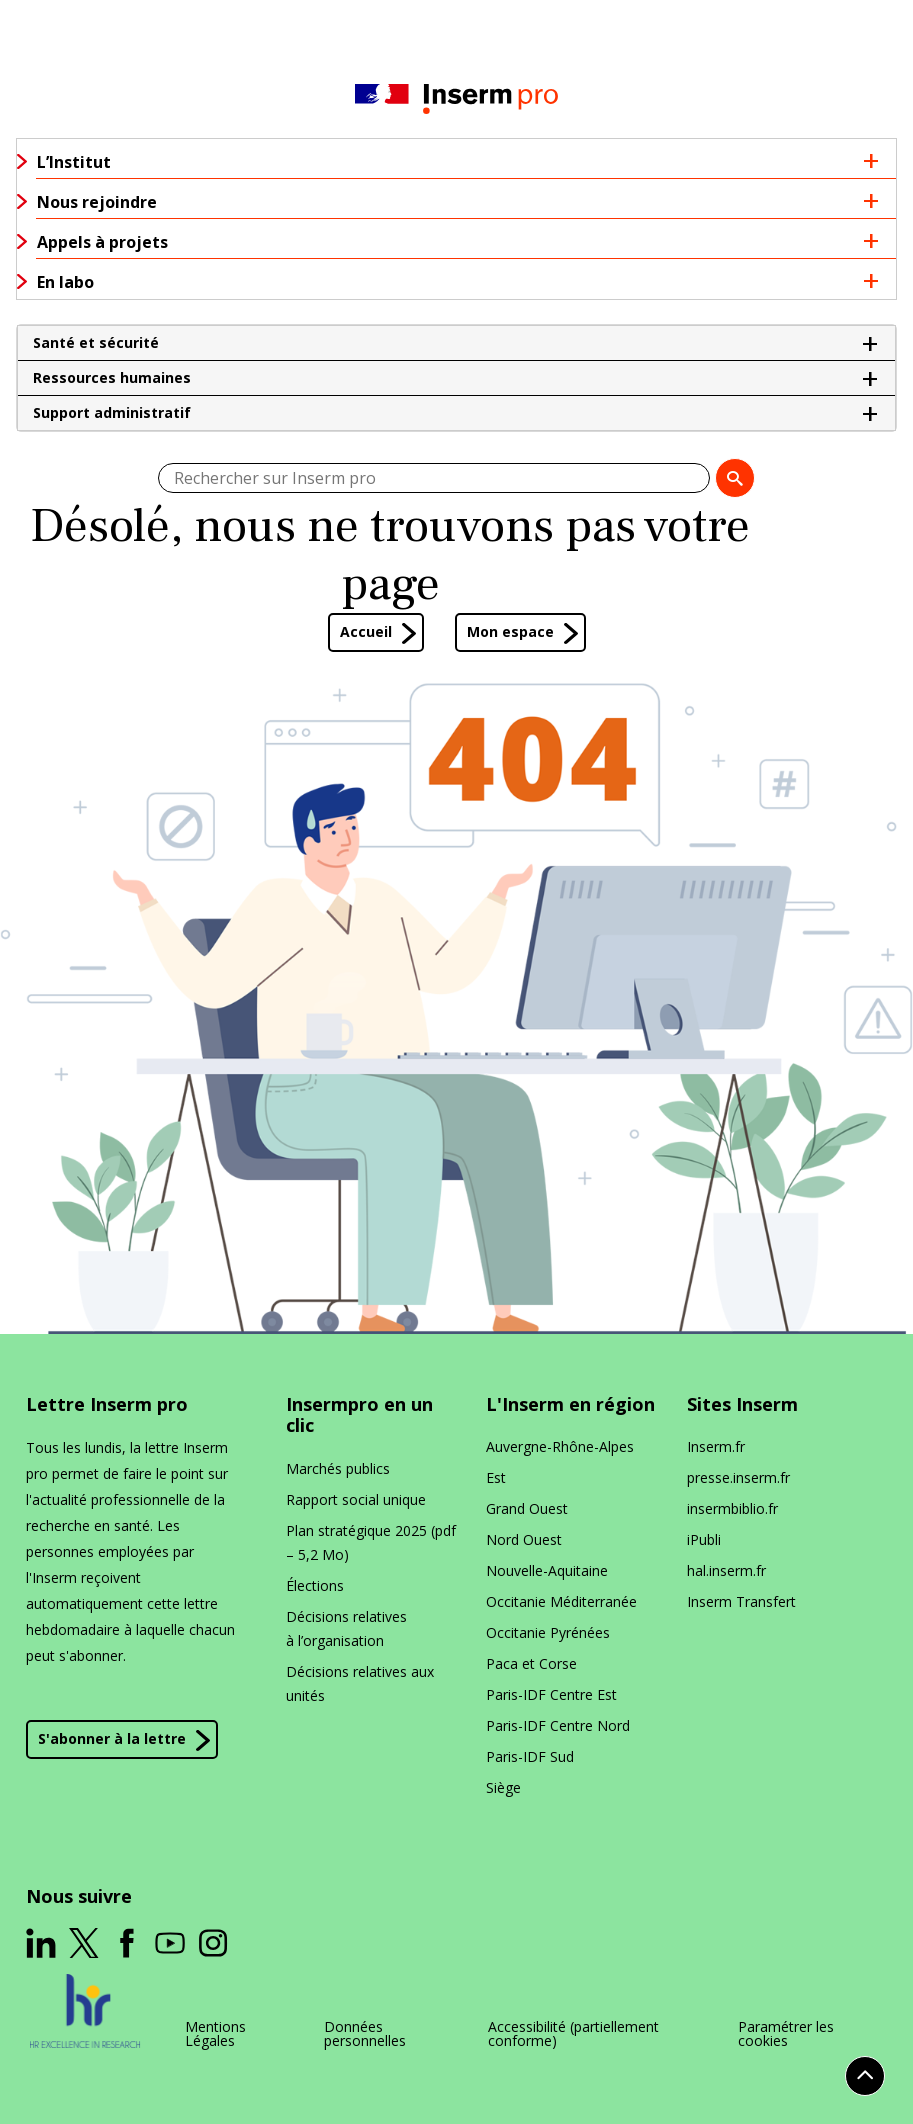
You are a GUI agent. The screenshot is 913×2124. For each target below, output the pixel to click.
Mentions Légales (215, 2034)
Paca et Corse (531, 1663)
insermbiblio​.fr (732, 1508)
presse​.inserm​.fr (738, 1477)
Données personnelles (365, 2034)
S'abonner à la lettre (112, 1739)
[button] (456, 343)
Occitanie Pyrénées (548, 1632)
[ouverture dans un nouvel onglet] (41, 1943)
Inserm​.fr (716, 1446)
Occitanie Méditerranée (561, 1601)
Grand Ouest (527, 1508)
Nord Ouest (524, 1539)
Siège (503, 1787)
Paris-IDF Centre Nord (558, 1725)
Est (496, 1477)
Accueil (366, 631)
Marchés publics (338, 1468)
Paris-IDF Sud (530, 1756)
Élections (315, 1585)
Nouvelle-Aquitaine (547, 1570)
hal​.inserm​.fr (726, 1570)
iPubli (704, 1539)
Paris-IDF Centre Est (551, 1694)
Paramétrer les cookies (786, 2034)
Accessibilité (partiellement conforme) (573, 2034)
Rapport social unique (356, 1499)
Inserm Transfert (741, 1601)
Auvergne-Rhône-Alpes (560, 1446)
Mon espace (510, 631)
